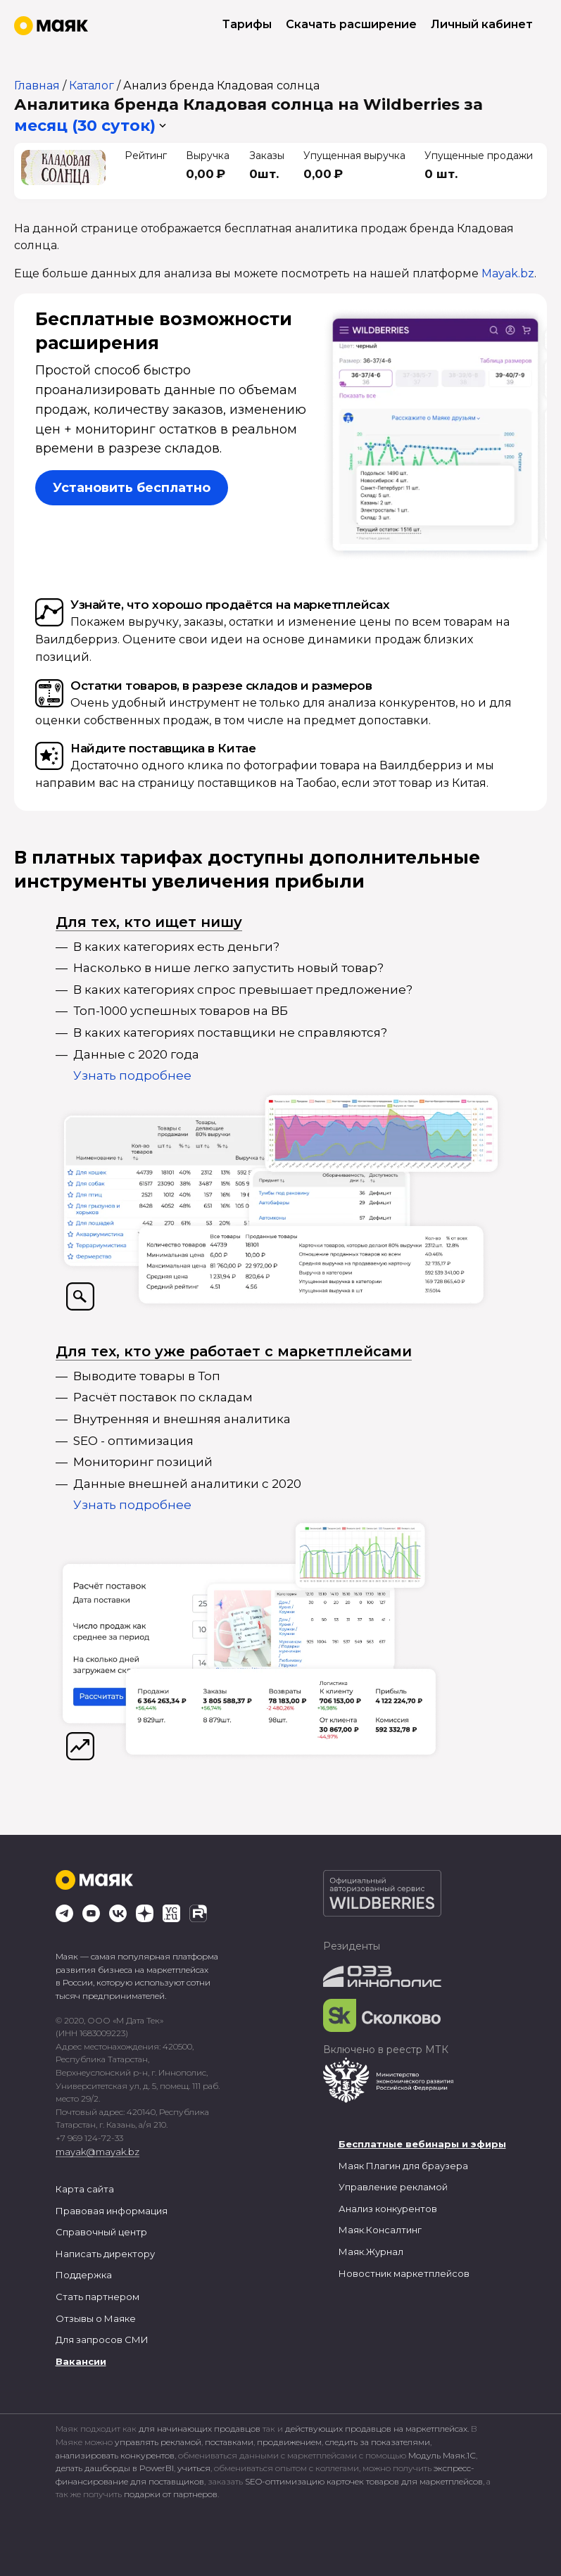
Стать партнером (97, 2296)
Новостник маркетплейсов (404, 2273)
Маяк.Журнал (371, 2251)
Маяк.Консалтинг (380, 2229)
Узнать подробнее (132, 1075)
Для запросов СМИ (102, 2339)
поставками (229, 2442)
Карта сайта (85, 2189)
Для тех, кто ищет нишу (149, 922)
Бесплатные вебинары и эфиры (422, 2143)
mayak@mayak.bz (97, 2151)
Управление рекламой (393, 2186)
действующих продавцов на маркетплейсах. (377, 2428)
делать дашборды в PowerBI (115, 2468)
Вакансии (81, 2361)
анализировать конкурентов (115, 2455)
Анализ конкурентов (388, 2208)
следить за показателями (377, 2442)
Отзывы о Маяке (96, 2318)
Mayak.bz (507, 273)
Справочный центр (101, 2231)
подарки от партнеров (171, 2494)
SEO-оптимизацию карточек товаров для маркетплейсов (364, 2481)
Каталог (91, 85)
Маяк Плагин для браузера (403, 2165)
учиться (193, 2468)
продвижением (289, 2442)
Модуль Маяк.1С (442, 2455)
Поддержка (84, 2274)
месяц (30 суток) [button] (85, 125)
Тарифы (247, 24)
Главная (37, 85)
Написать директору (105, 2253)
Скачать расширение (351, 24)
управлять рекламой (158, 2442)
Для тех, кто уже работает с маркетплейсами (234, 1351)
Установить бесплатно (131, 487)
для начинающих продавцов (201, 2428)
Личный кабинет (482, 24)
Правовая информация (112, 2210)
